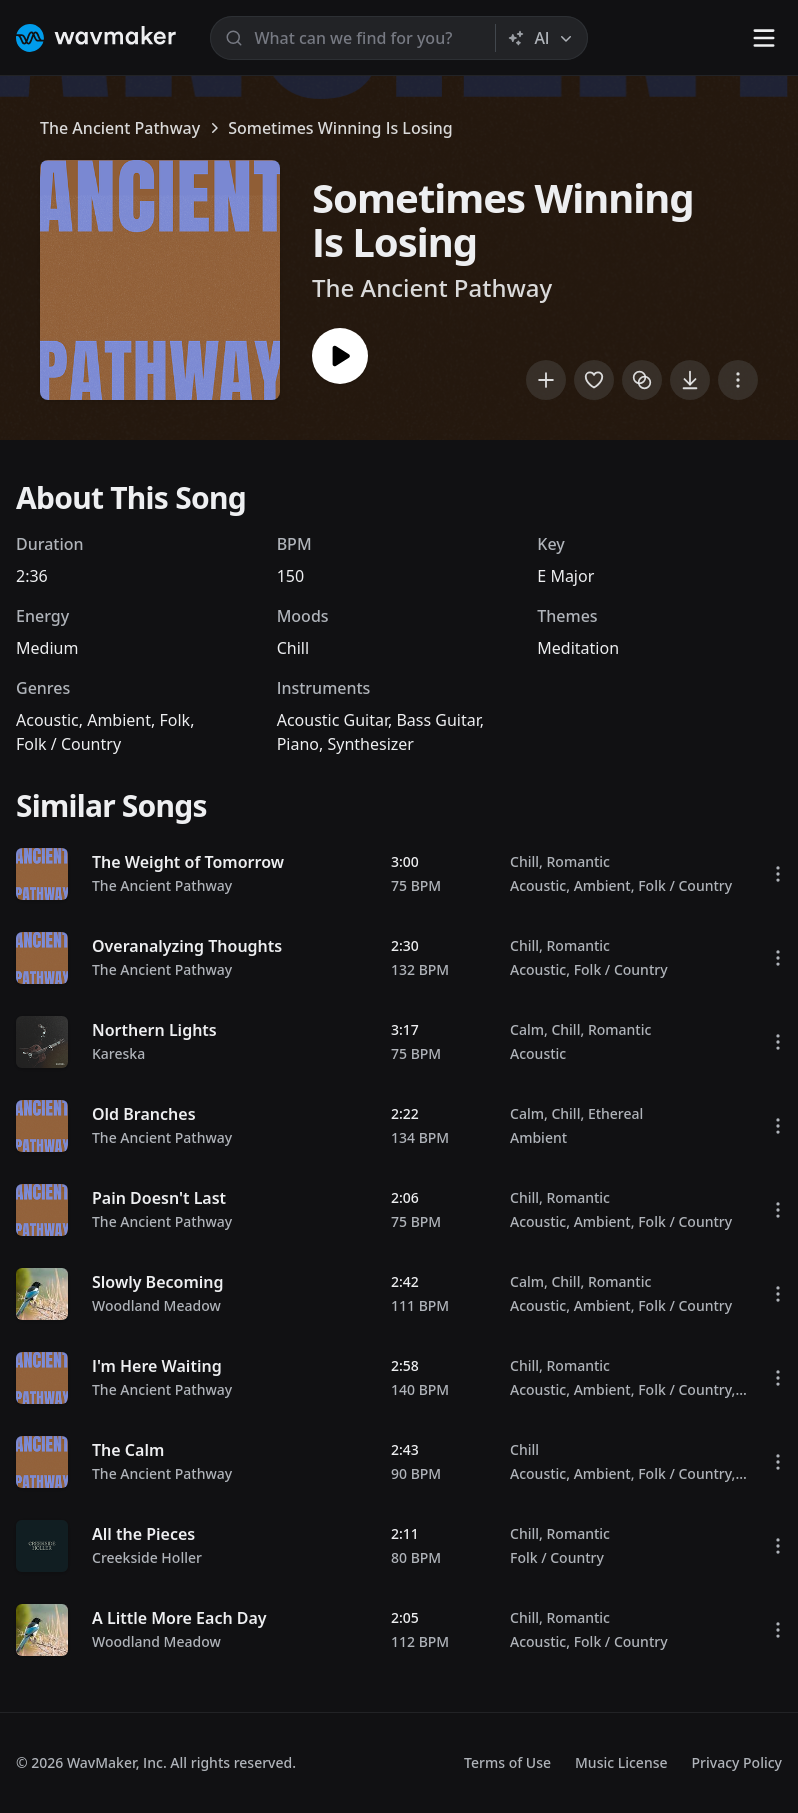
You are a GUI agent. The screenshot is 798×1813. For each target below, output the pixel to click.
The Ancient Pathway (120, 128)
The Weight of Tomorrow (188, 862)
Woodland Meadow (156, 1305)
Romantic (577, 861)
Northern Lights (154, 1030)
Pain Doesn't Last (159, 1198)
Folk (174, 720)
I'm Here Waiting (157, 1366)
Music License (621, 1762)
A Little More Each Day (179, 1618)
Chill (293, 648)
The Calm (128, 1450)
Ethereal (615, 1113)
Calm (527, 1029)
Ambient (119, 720)
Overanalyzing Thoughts (187, 946)
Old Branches (144, 1114)
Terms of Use (507, 1762)
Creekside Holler (147, 1557)
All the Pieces (143, 1534)
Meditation (578, 648)
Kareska (118, 1053)
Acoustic (47, 720)
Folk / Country (68, 744)
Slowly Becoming (158, 1282)
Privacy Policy (737, 1762)
